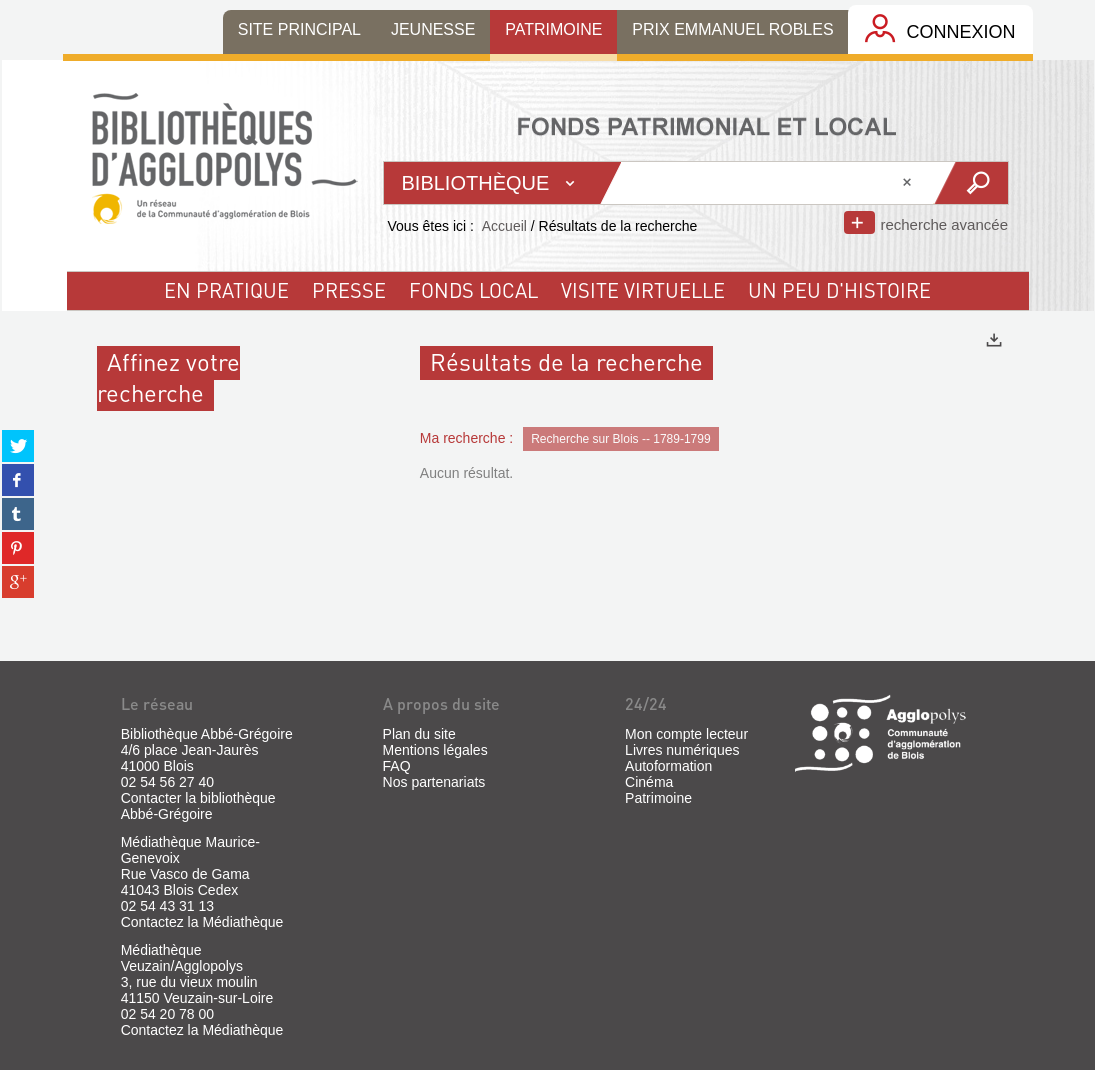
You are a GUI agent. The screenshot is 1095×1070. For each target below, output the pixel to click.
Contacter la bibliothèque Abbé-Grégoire (198, 806)
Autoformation (668, 766)
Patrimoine (658, 798)
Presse (349, 290)
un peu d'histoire (839, 290)
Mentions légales (435, 750)
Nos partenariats (434, 782)
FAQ (397, 766)
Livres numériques (682, 750)
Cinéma (649, 782)
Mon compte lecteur (686, 734)
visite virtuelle (643, 290)
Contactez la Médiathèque (202, 922)
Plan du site (419, 734)
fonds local (473, 290)
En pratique (226, 290)
